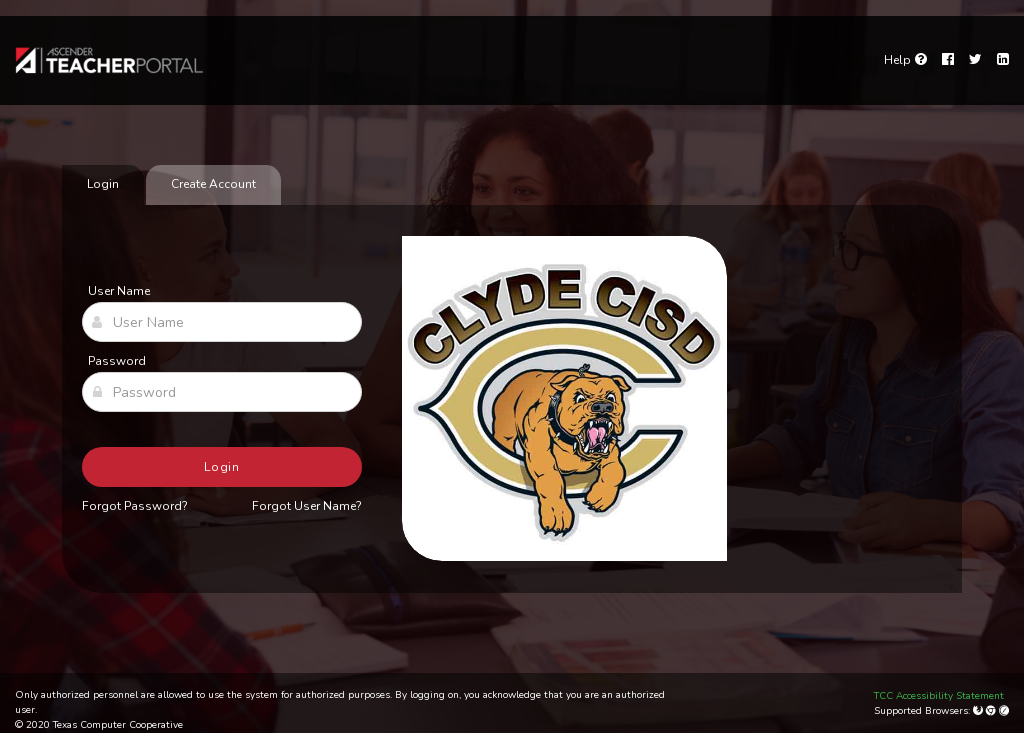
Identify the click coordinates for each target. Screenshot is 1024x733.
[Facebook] (948, 60)
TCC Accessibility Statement (939, 696)
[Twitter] (975, 60)
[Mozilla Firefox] (979, 711)
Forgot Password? (135, 506)
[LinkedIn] (1003, 60)
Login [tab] (103, 184)
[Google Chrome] (992, 711)
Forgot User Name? (307, 506)
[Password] (222, 392)
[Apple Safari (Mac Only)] (1004, 711)
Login (222, 467)
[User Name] (222, 322)
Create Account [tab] (213, 184)
